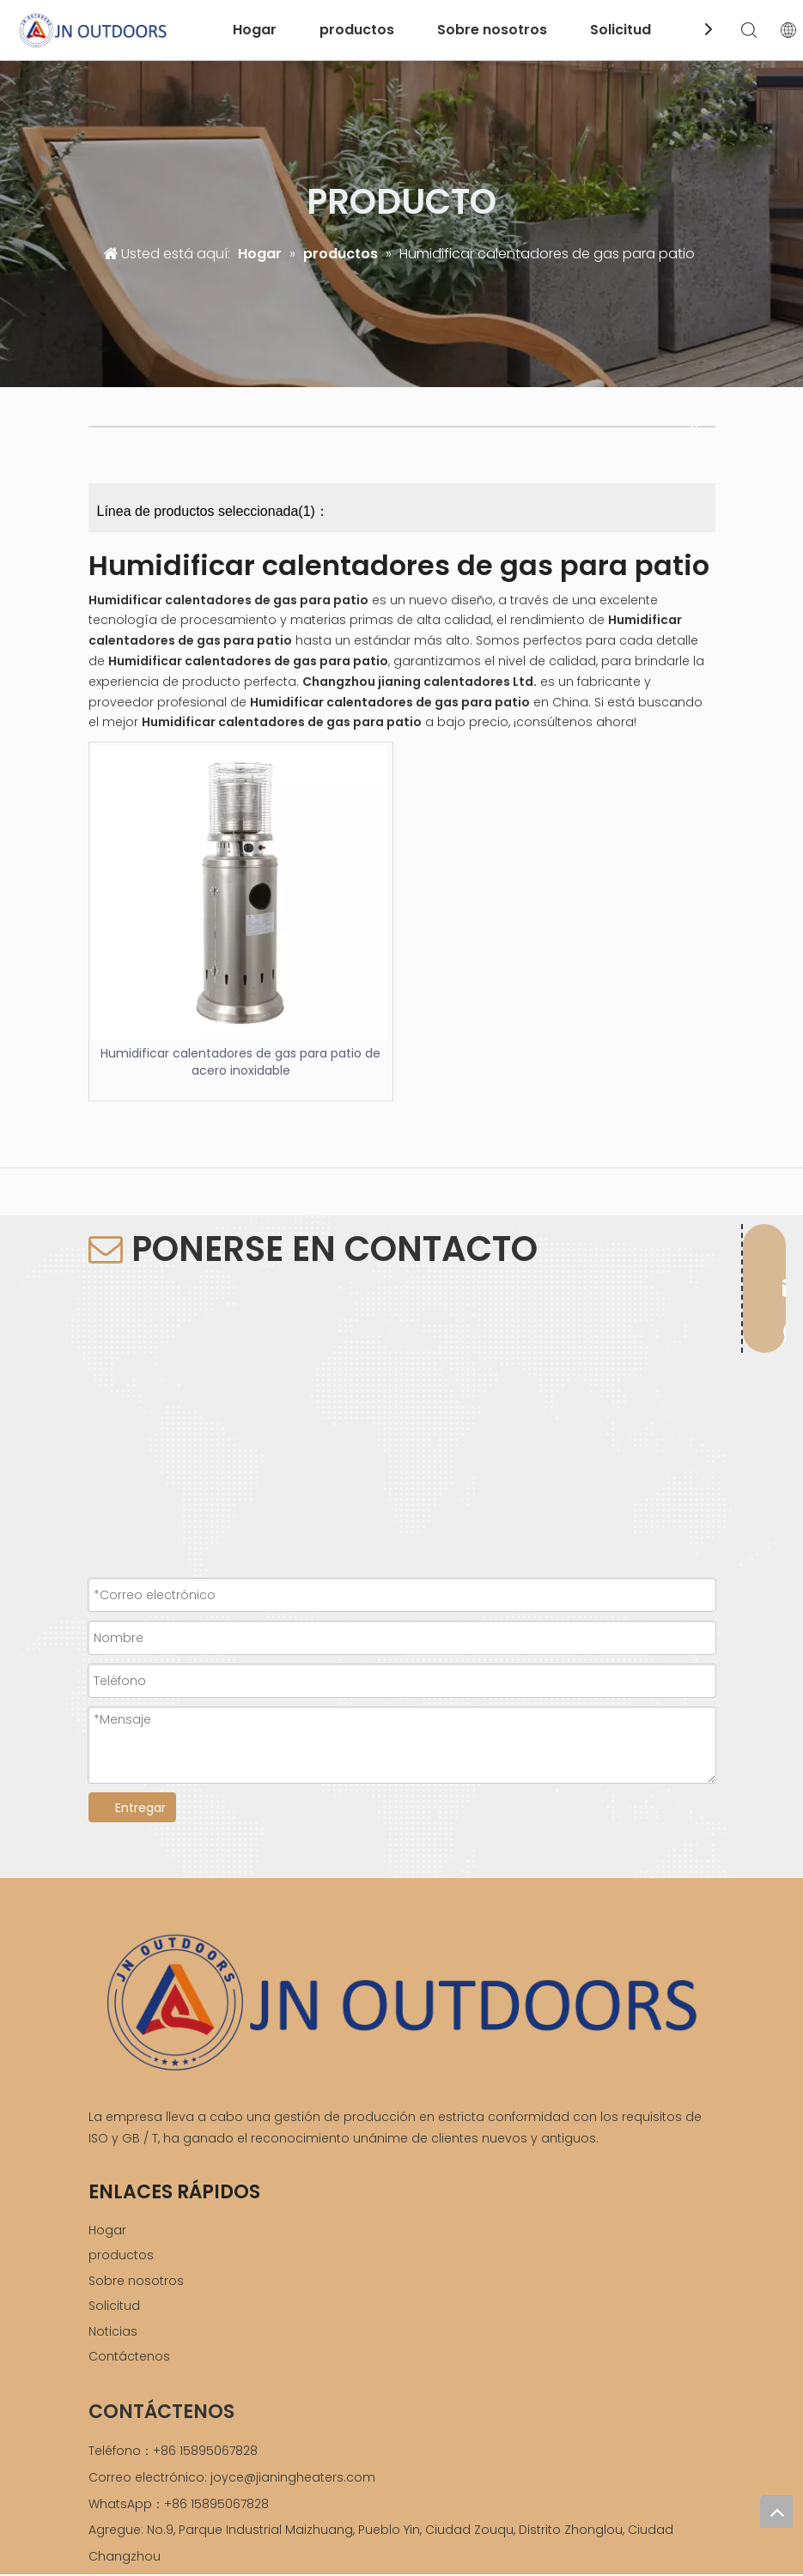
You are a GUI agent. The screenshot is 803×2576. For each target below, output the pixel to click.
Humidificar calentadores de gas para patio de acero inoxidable (240, 1062)
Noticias (112, 2331)
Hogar (255, 29)
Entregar (140, 1807)
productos (356, 29)
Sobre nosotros (492, 29)
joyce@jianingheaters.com (292, 2477)
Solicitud (620, 29)
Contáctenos (129, 2356)
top (776, 2511)
